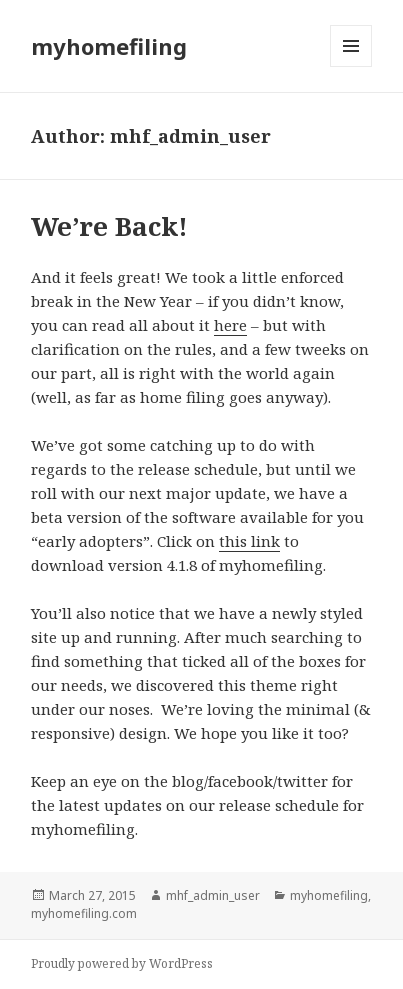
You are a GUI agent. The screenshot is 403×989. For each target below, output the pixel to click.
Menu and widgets (351, 66)
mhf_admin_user (213, 895)
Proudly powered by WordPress (122, 963)
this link (249, 541)
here (230, 325)
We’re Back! (109, 226)
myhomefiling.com (84, 913)
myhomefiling (109, 46)
